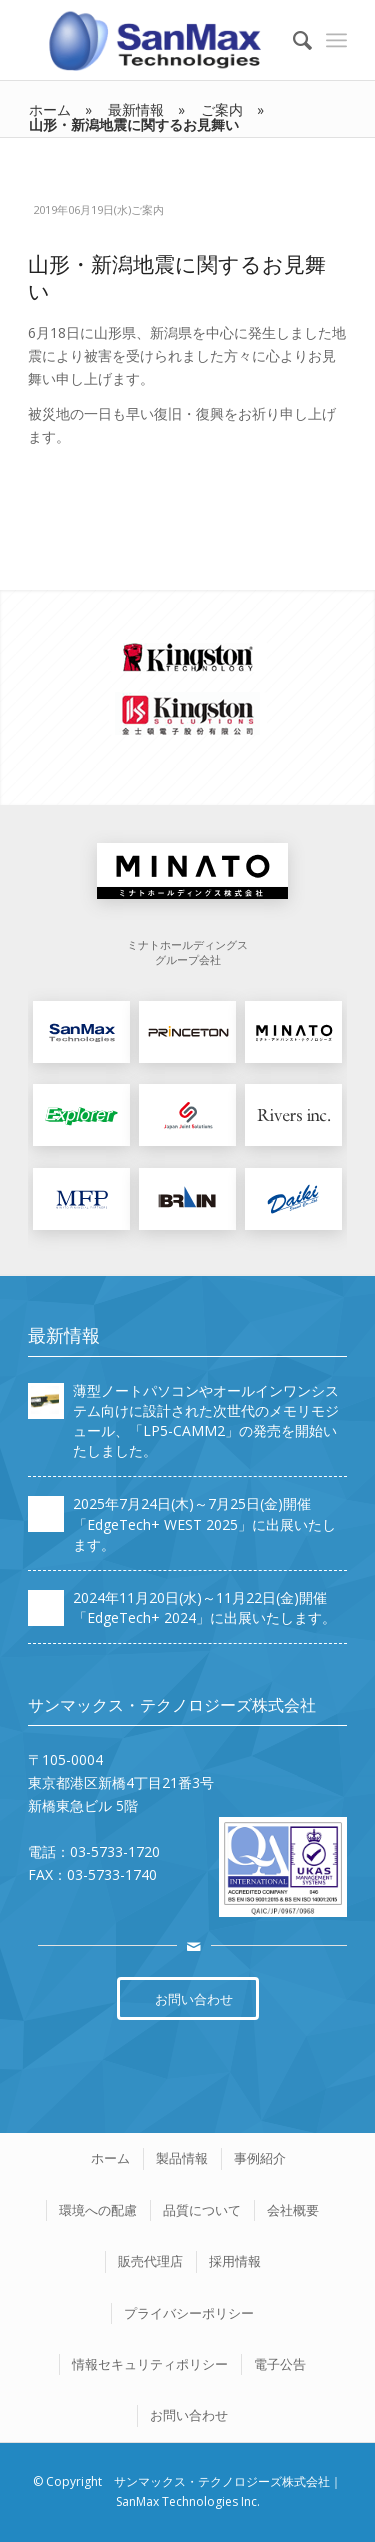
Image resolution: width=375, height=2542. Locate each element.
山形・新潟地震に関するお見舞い (177, 277)
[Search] (292, 40)
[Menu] (336, 40)
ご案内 (147, 209)
